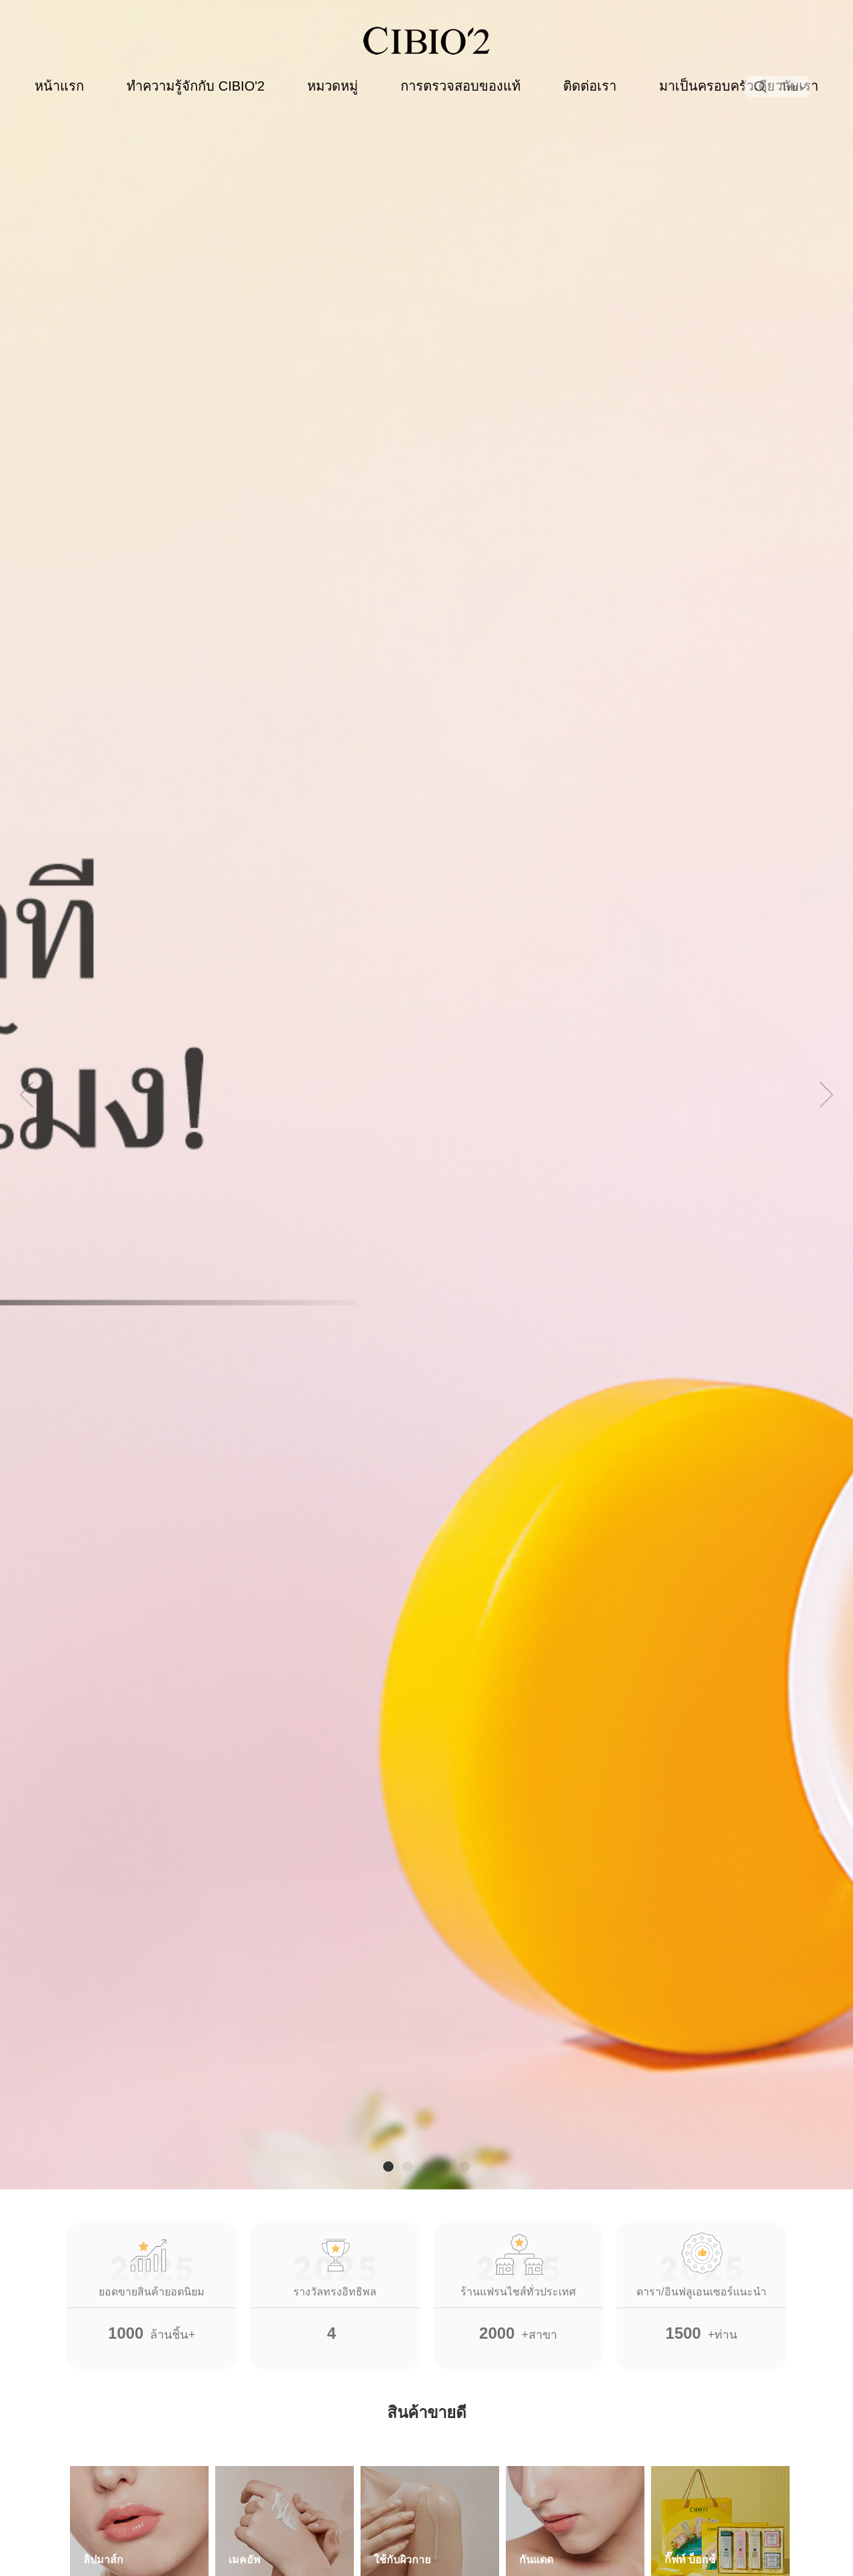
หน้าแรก (59, 86)
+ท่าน (701, 2282)
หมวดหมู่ (332, 86)
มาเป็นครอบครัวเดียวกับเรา (738, 86)
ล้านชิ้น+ (152, 2282)
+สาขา (518, 2282)
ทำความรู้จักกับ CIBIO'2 (196, 86)
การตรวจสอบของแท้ (460, 86)
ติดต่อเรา (589, 86)
